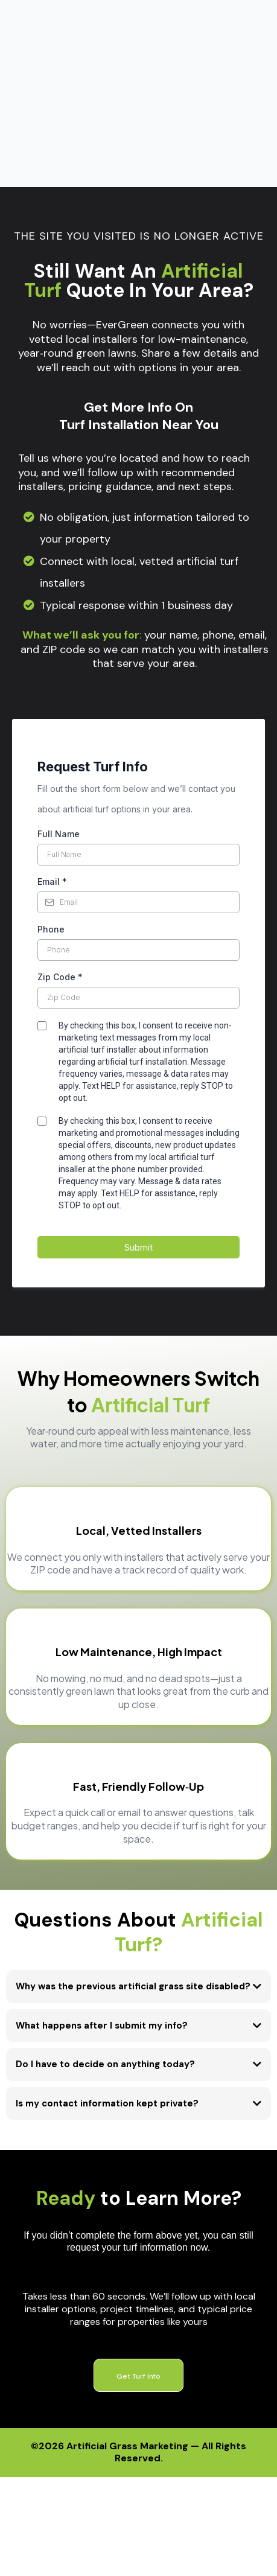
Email (52, 741)
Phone (51, 789)
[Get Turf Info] (138, 2235)
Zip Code (60, 837)
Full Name (58, 694)
